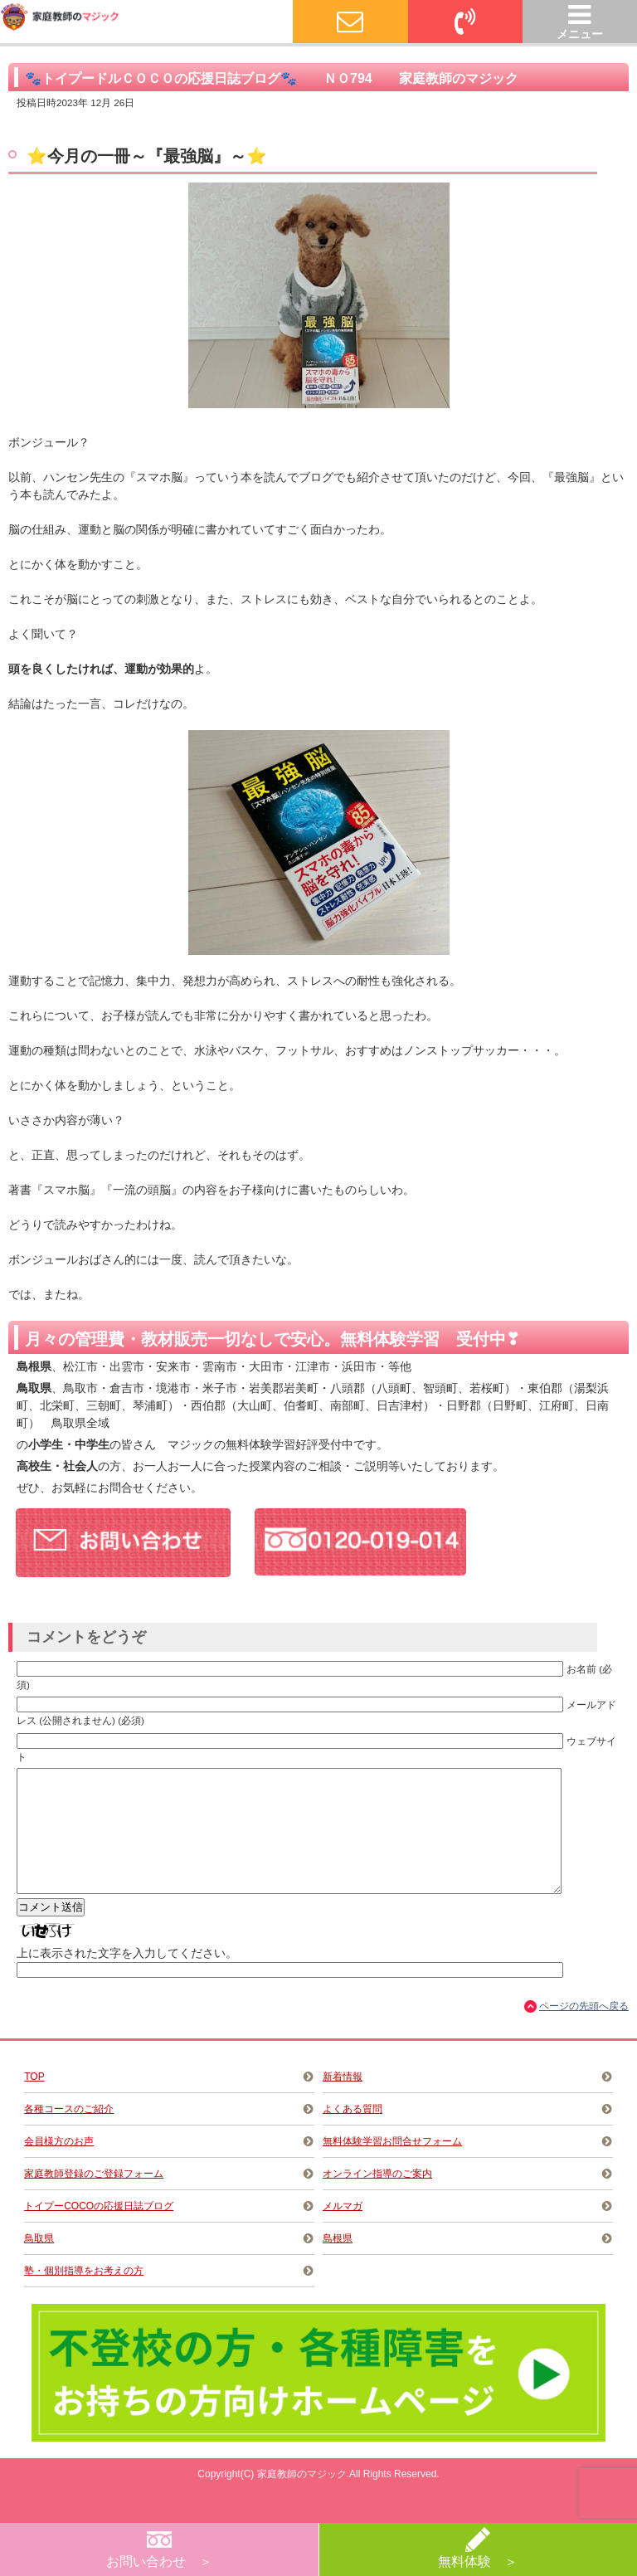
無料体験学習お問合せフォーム (392, 2166)
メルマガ (342, 2231)
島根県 (338, 2263)
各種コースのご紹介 (69, 2134)
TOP (34, 2101)
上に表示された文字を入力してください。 (127, 1977)
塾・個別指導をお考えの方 (83, 2295)
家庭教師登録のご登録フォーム (93, 2198)
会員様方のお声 (59, 2166)
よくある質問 (352, 2134)
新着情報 (342, 2101)
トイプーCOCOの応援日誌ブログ (98, 2231)
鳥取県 (39, 2263)
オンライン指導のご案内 (377, 2198)
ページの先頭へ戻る (584, 2031)
